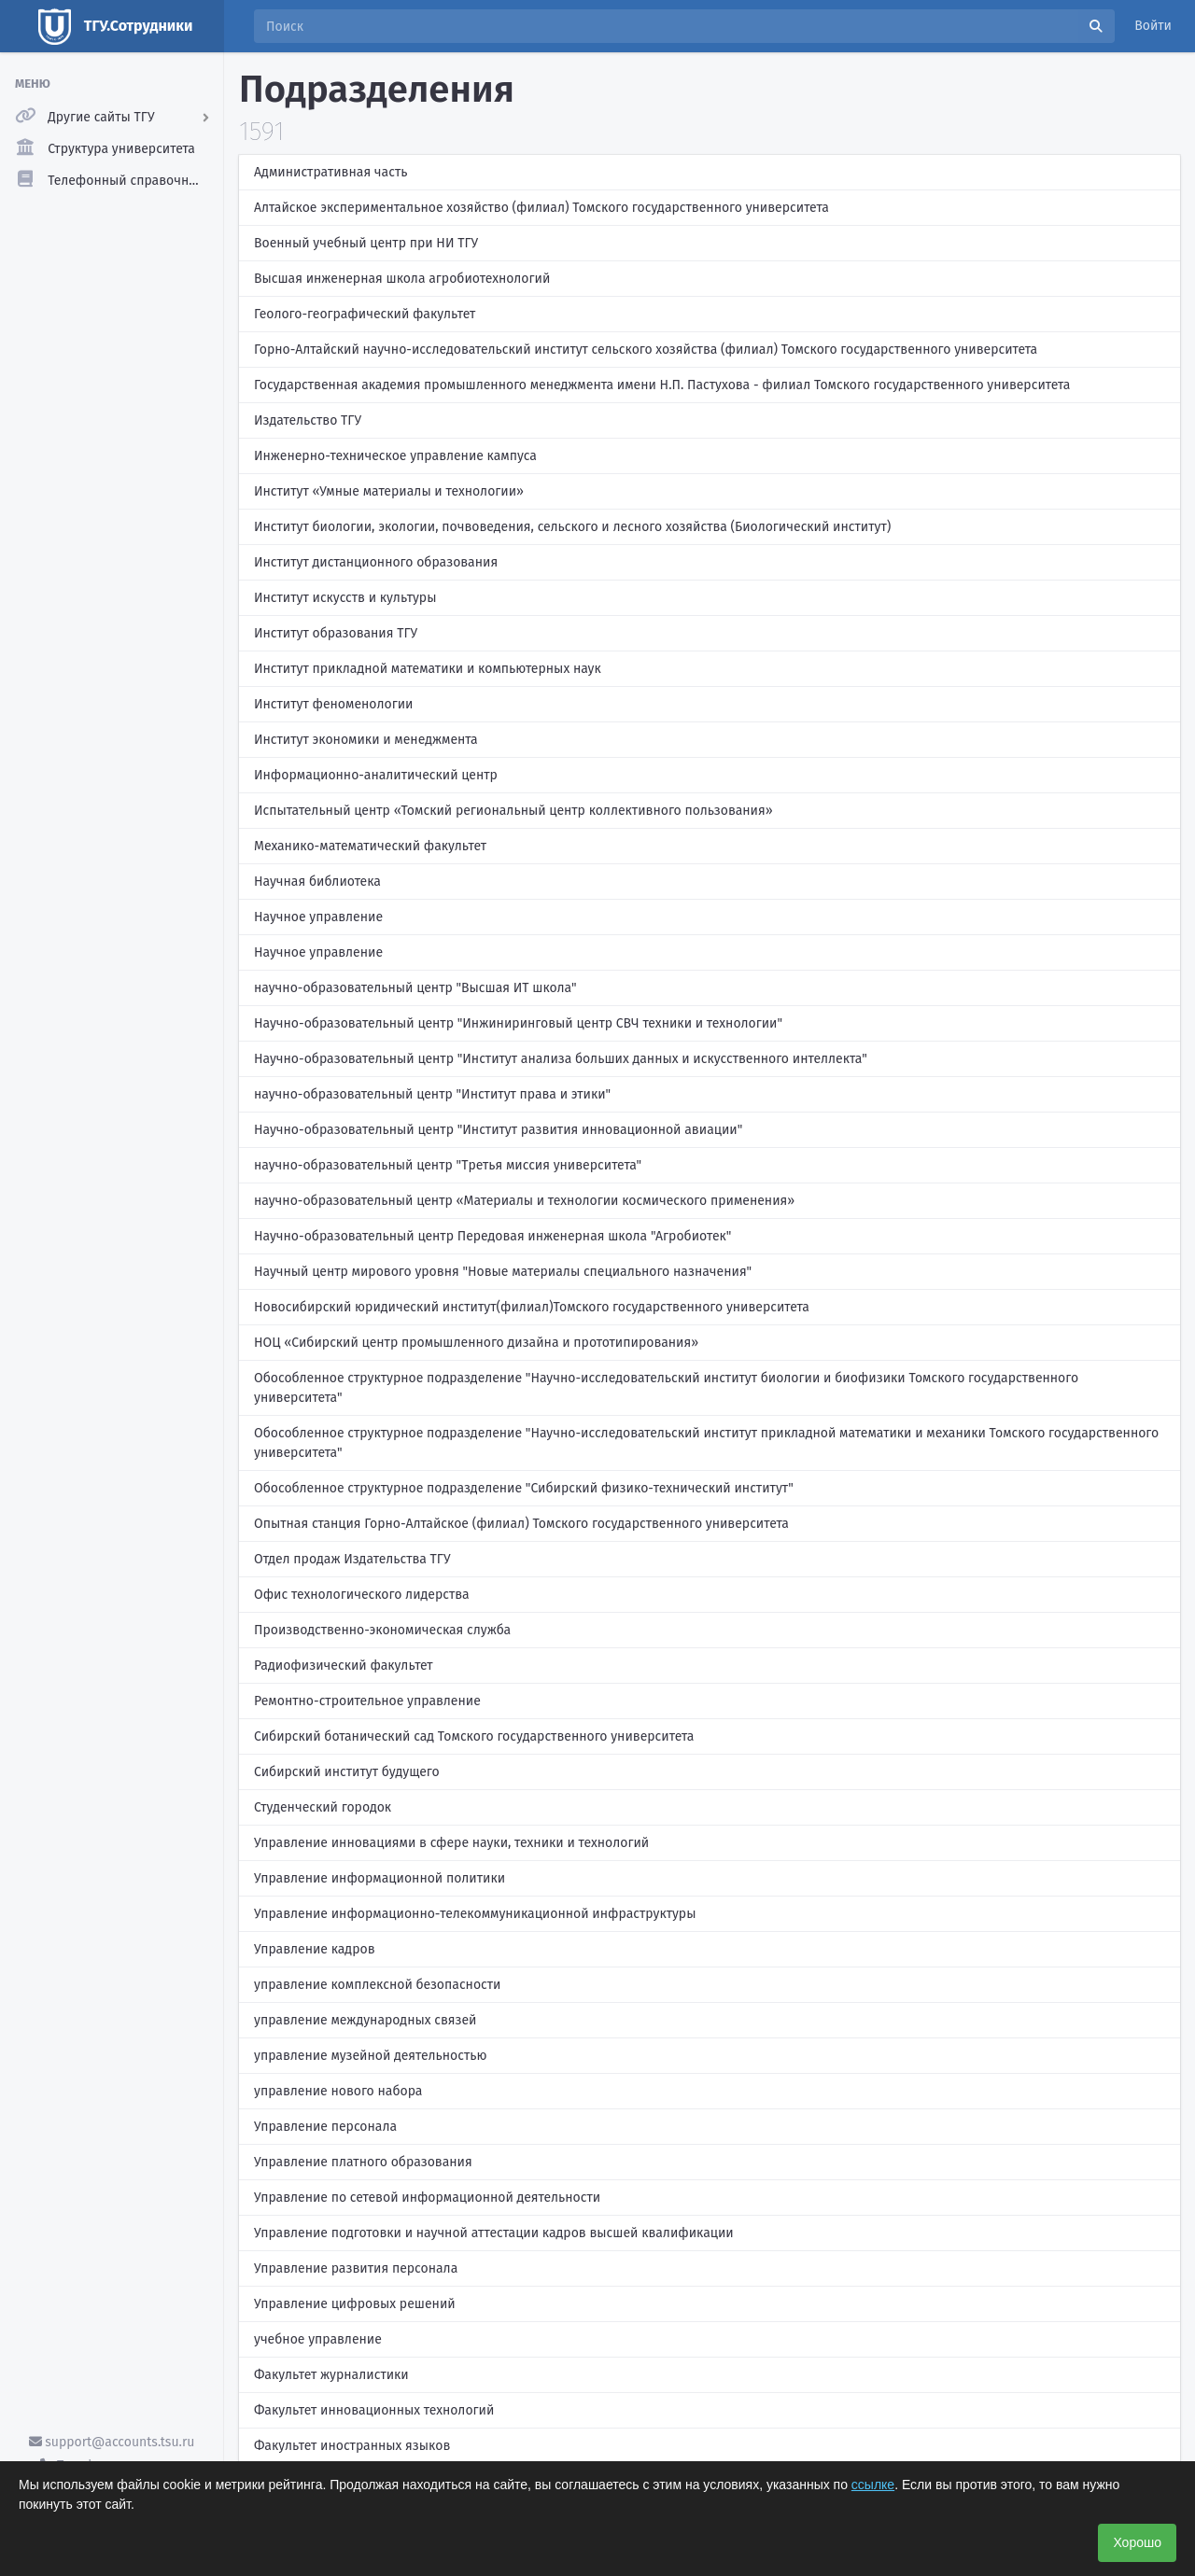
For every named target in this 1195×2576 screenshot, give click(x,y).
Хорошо (1137, 2542)
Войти (1153, 26)
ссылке (872, 2484)
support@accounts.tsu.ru (112, 2442)
